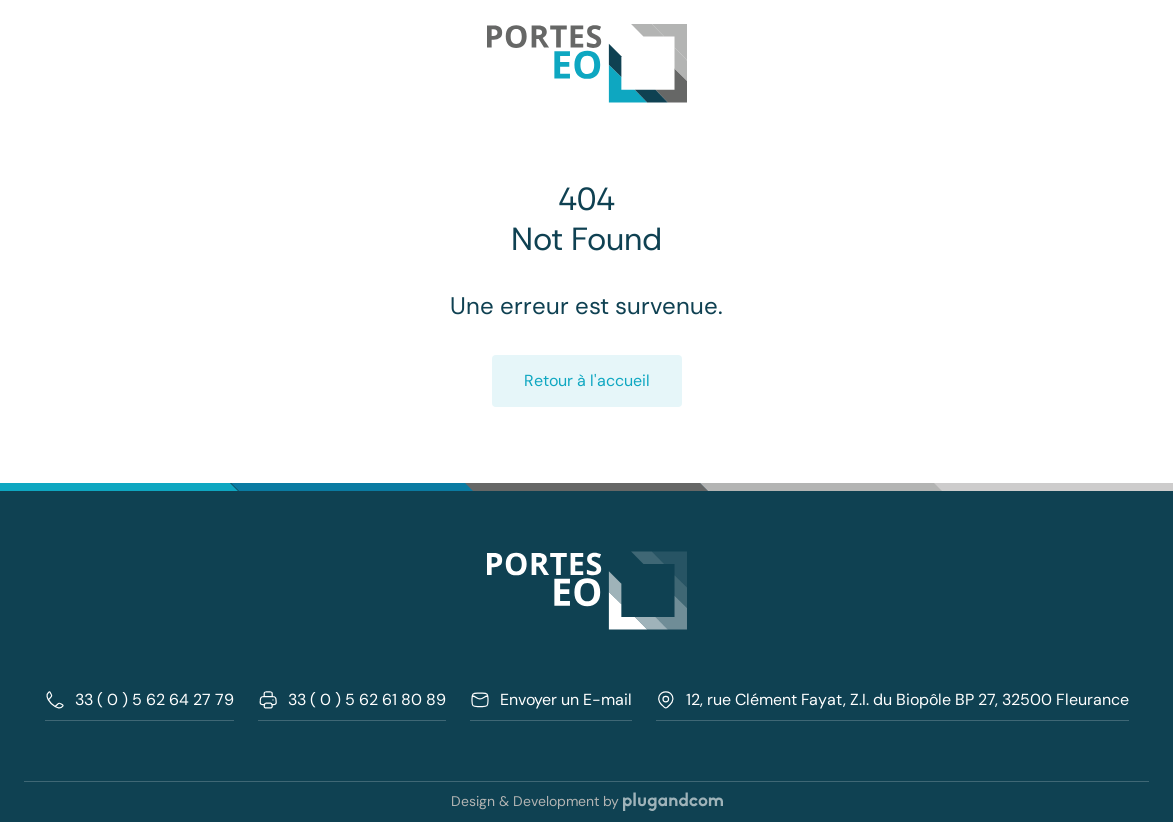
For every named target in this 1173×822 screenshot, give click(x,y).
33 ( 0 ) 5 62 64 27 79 (139, 700)
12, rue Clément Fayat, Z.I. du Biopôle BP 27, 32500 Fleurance (892, 700)
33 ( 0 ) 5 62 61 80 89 (352, 700)
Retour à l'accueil (587, 380)
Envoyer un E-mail (551, 700)
